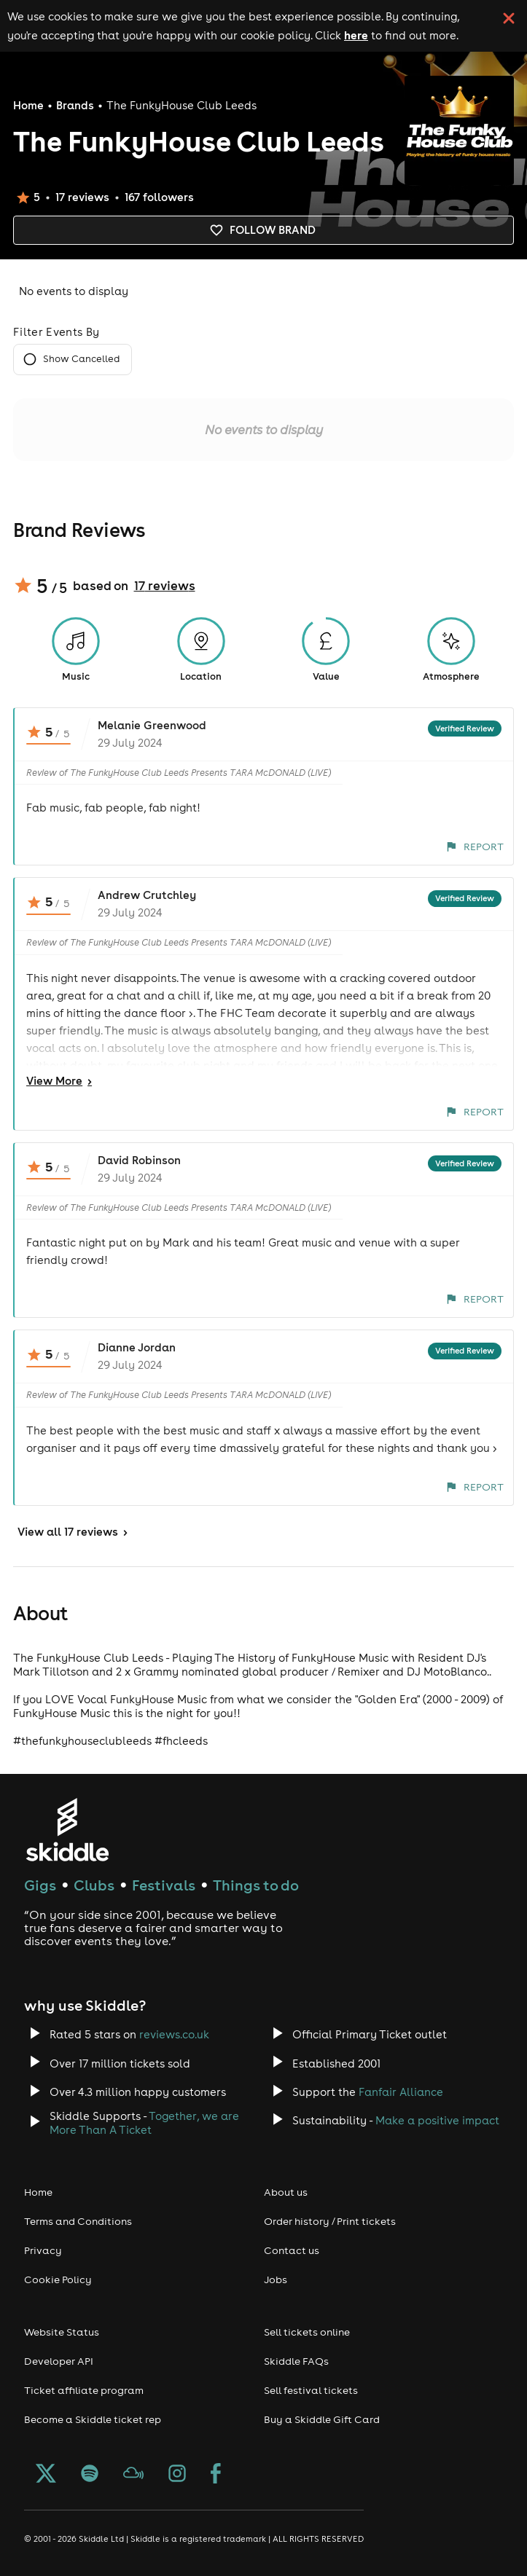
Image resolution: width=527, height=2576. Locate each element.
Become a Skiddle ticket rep (92, 2419)
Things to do (256, 1885)
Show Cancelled (72, 359)
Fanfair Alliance (401, 2092)
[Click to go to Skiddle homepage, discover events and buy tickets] (66, 1829)
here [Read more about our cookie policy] (356, 35)
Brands (75, 105)
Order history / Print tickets (330, 2221)
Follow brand (263, 230)
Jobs (275, 2279)
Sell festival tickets (311, 2390)
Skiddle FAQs (296, 2361)
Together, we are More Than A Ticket (144, 2123)
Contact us (291, 2250)
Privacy (43, 2250)
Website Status (61, 2332)
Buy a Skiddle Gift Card (322, 2419)
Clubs (94, 1885)
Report (474, 846)
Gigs (40, 1885)
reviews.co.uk (174, 2034)
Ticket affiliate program (84, 2390)
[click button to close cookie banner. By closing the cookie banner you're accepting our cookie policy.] (509, 18)
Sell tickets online (307, 2332)
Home (28, 105)
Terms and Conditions (78, 2221)
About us (286, 2192)
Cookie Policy (58, 2279)
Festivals (163, 1885)
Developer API (58, 2361)
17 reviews (164, 586)
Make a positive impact (437, 2120)
